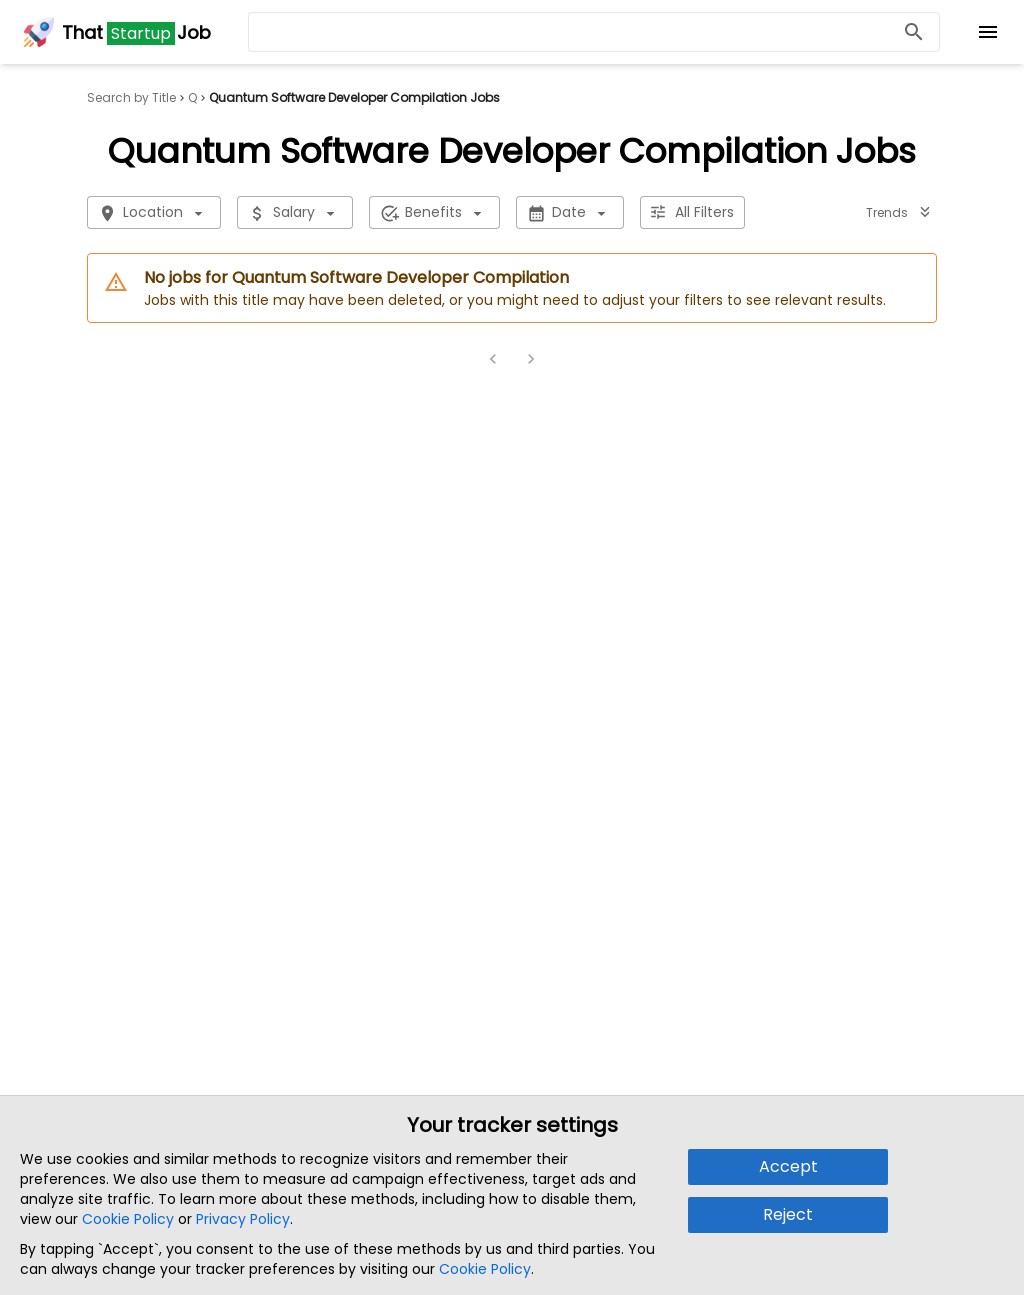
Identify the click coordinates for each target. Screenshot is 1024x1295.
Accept (788, 1166)
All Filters (692, 212)
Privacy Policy (243, 1219)
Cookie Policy (128, 1219)
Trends (899, 212)
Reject (788, 1214)
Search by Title (131, 98)
